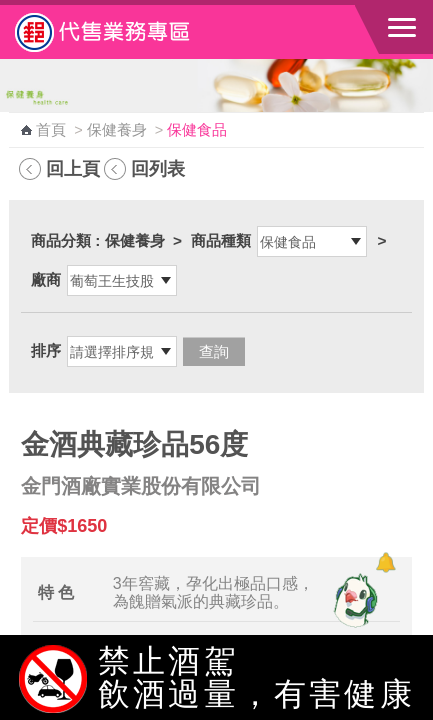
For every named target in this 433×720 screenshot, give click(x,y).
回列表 (158, 168)
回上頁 (73, 168)
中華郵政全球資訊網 (125, 32)
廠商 (46, 279)
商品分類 (61, 240)
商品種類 (221, 240)
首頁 (51, 130)
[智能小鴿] (353, 600)
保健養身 (117, 130)
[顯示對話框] (385, 562)
